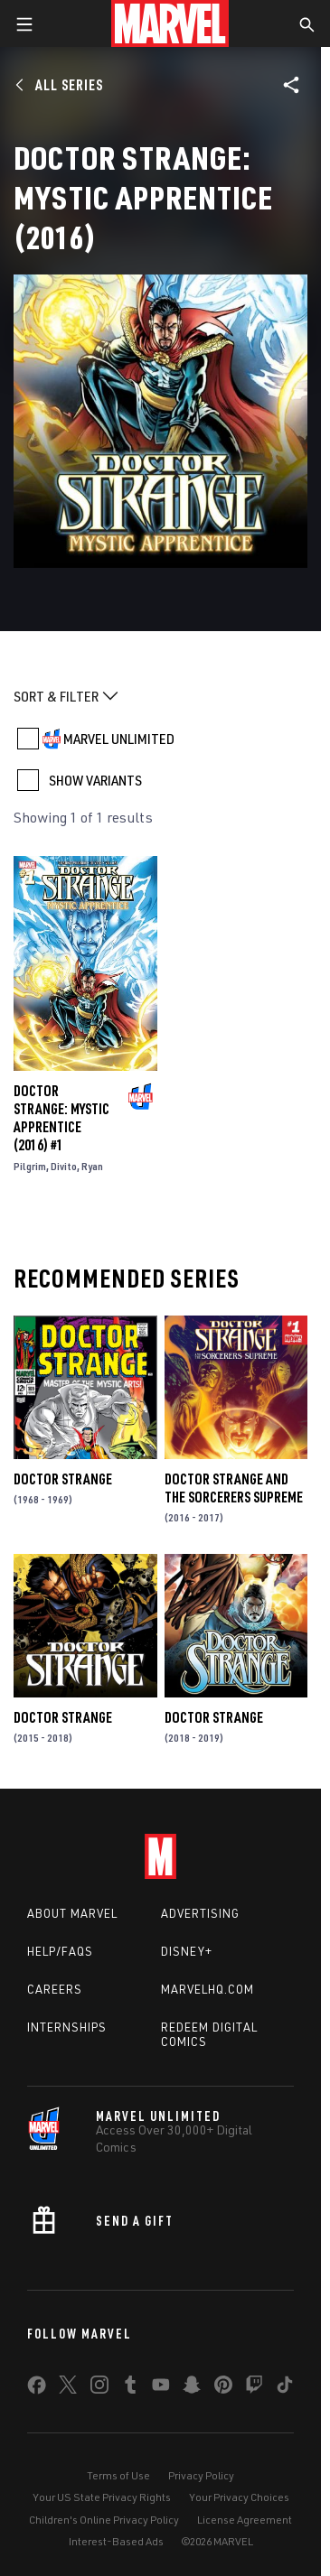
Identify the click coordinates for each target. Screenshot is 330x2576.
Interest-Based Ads (116, 2541)
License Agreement (244, 2519)
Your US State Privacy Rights (102, 2497)
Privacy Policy (201, 2475)
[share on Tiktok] (285, 2388)
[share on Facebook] (36, 2389)
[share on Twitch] (254, 2388)
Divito (64, 1166)
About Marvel (72, 1913)
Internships (67, 2027)
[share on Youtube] (161, 2388)
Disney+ (186, 1951)
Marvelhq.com (207, 1989)
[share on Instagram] (99, 2388)
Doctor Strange (63, 1479)
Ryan (92, 1166)
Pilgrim (30, 1166)
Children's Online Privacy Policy (104, 2519)
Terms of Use (118, 2475)
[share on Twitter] (68, 2388)
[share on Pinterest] (223, 2388)
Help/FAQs (60, 1951)
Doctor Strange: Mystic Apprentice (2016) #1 (61, 1118)
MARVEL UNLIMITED (118, 739)
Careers (54, 1989)
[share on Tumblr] (130, 2388)
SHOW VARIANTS (95, 780)
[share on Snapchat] (192, 2388)
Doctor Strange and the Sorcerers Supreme (234, 1488)
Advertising (200, 1913)
